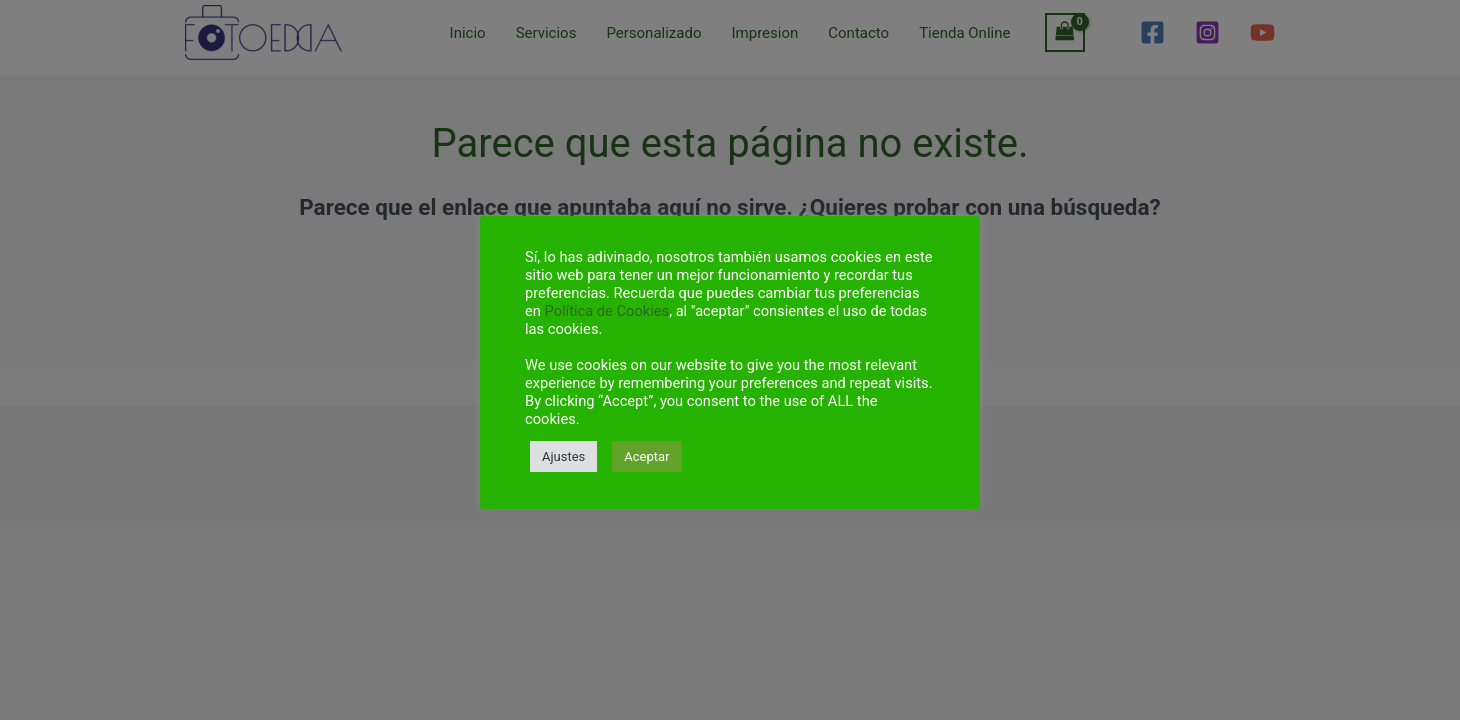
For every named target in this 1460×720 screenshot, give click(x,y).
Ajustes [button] (563, 456)
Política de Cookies (607, 311)
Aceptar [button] (646, 456)
